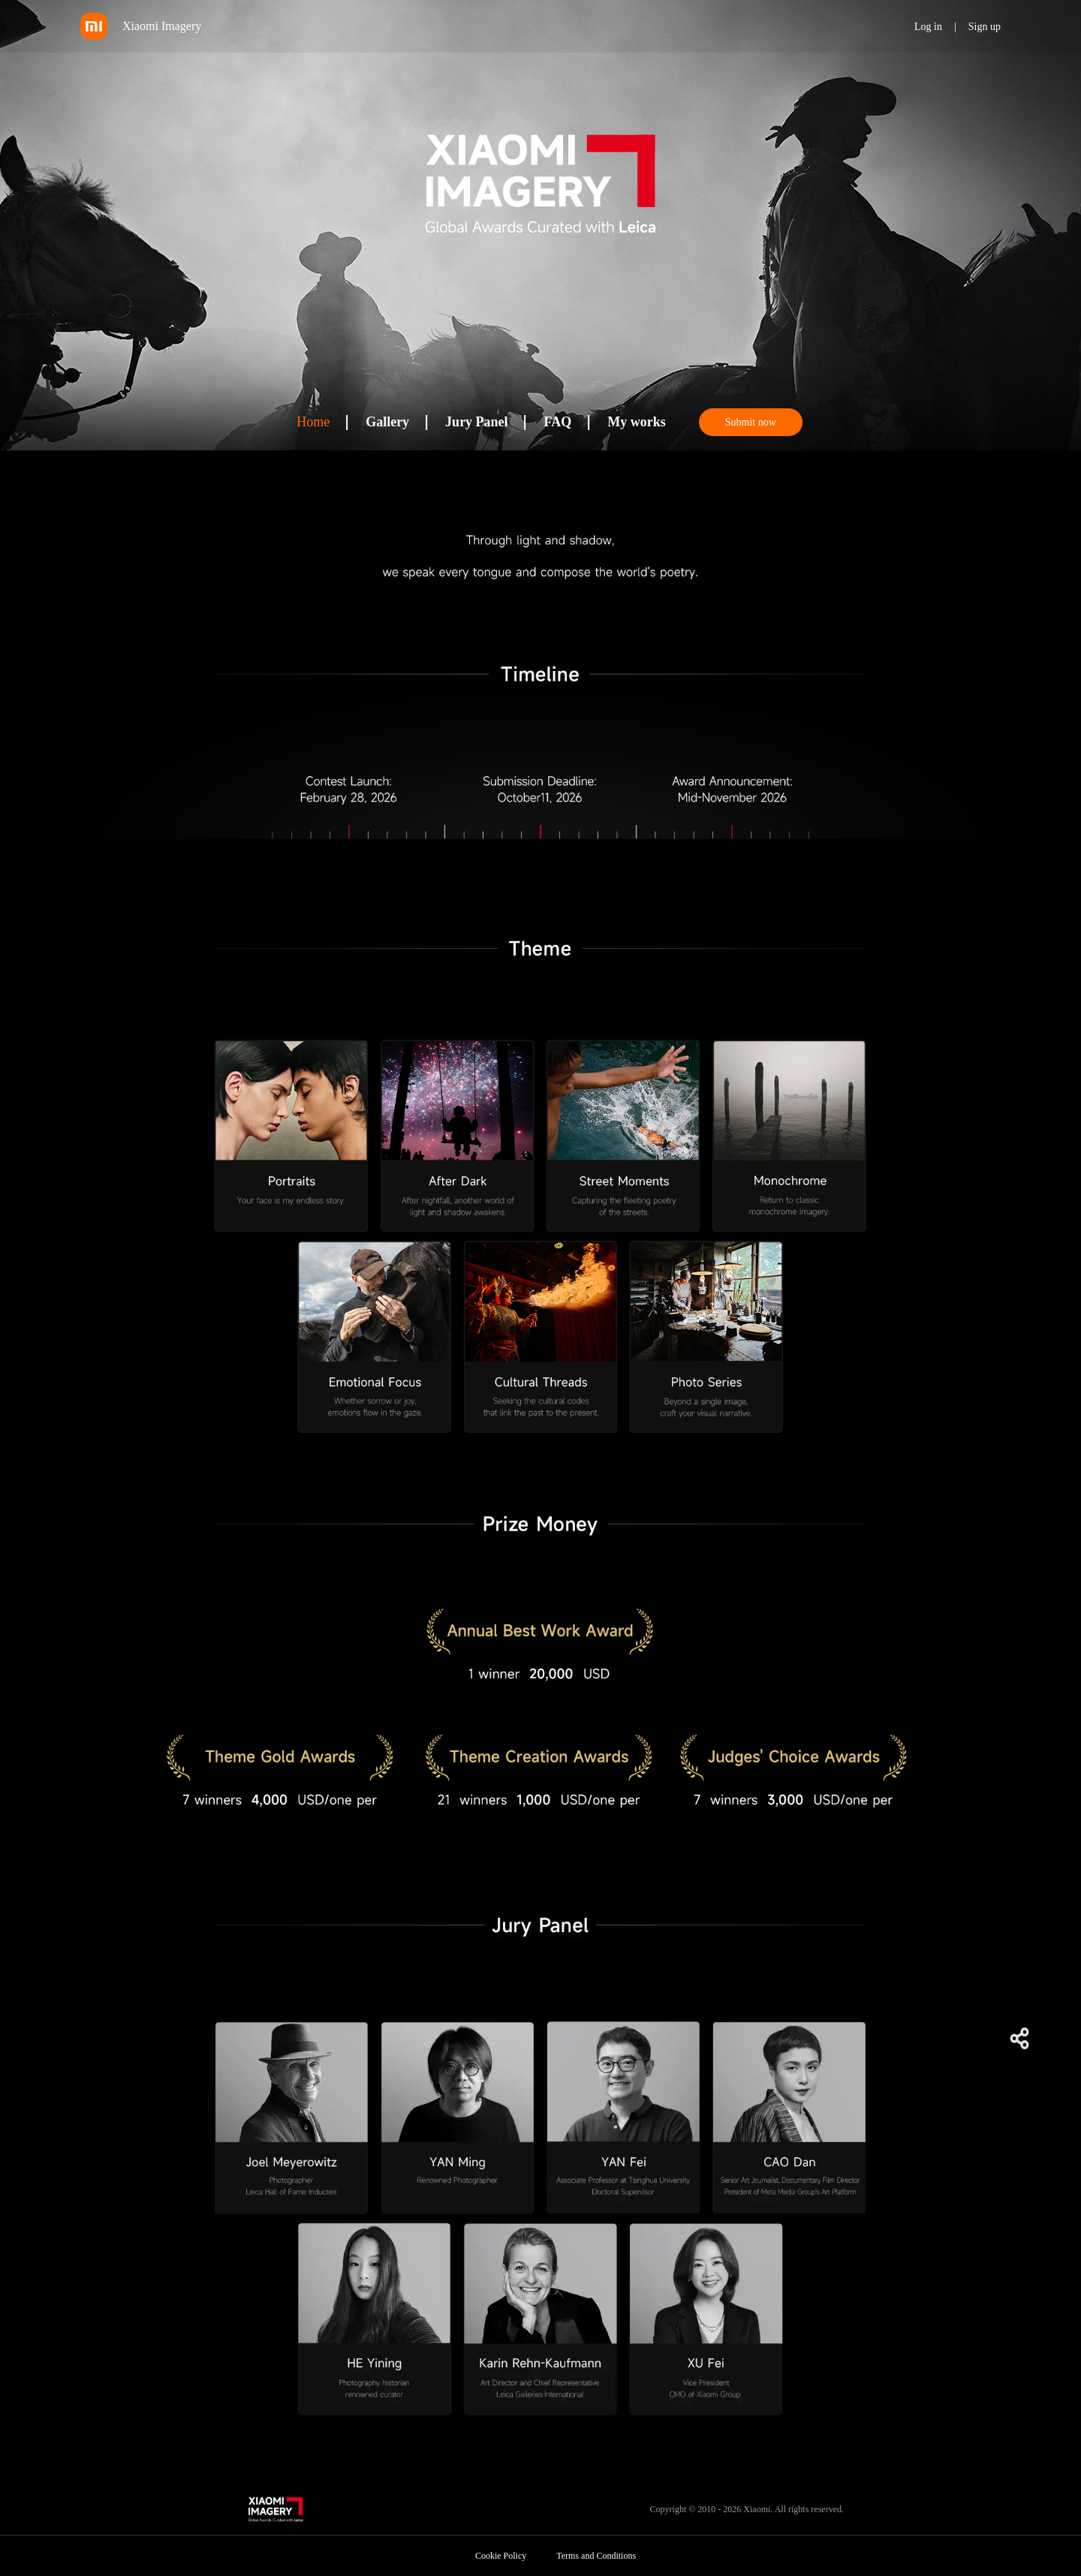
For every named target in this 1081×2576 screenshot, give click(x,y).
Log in (928, 26)
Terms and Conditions (596, 2555)
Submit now (750, 422)
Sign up (984, 26)
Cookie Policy (500, 2555)
